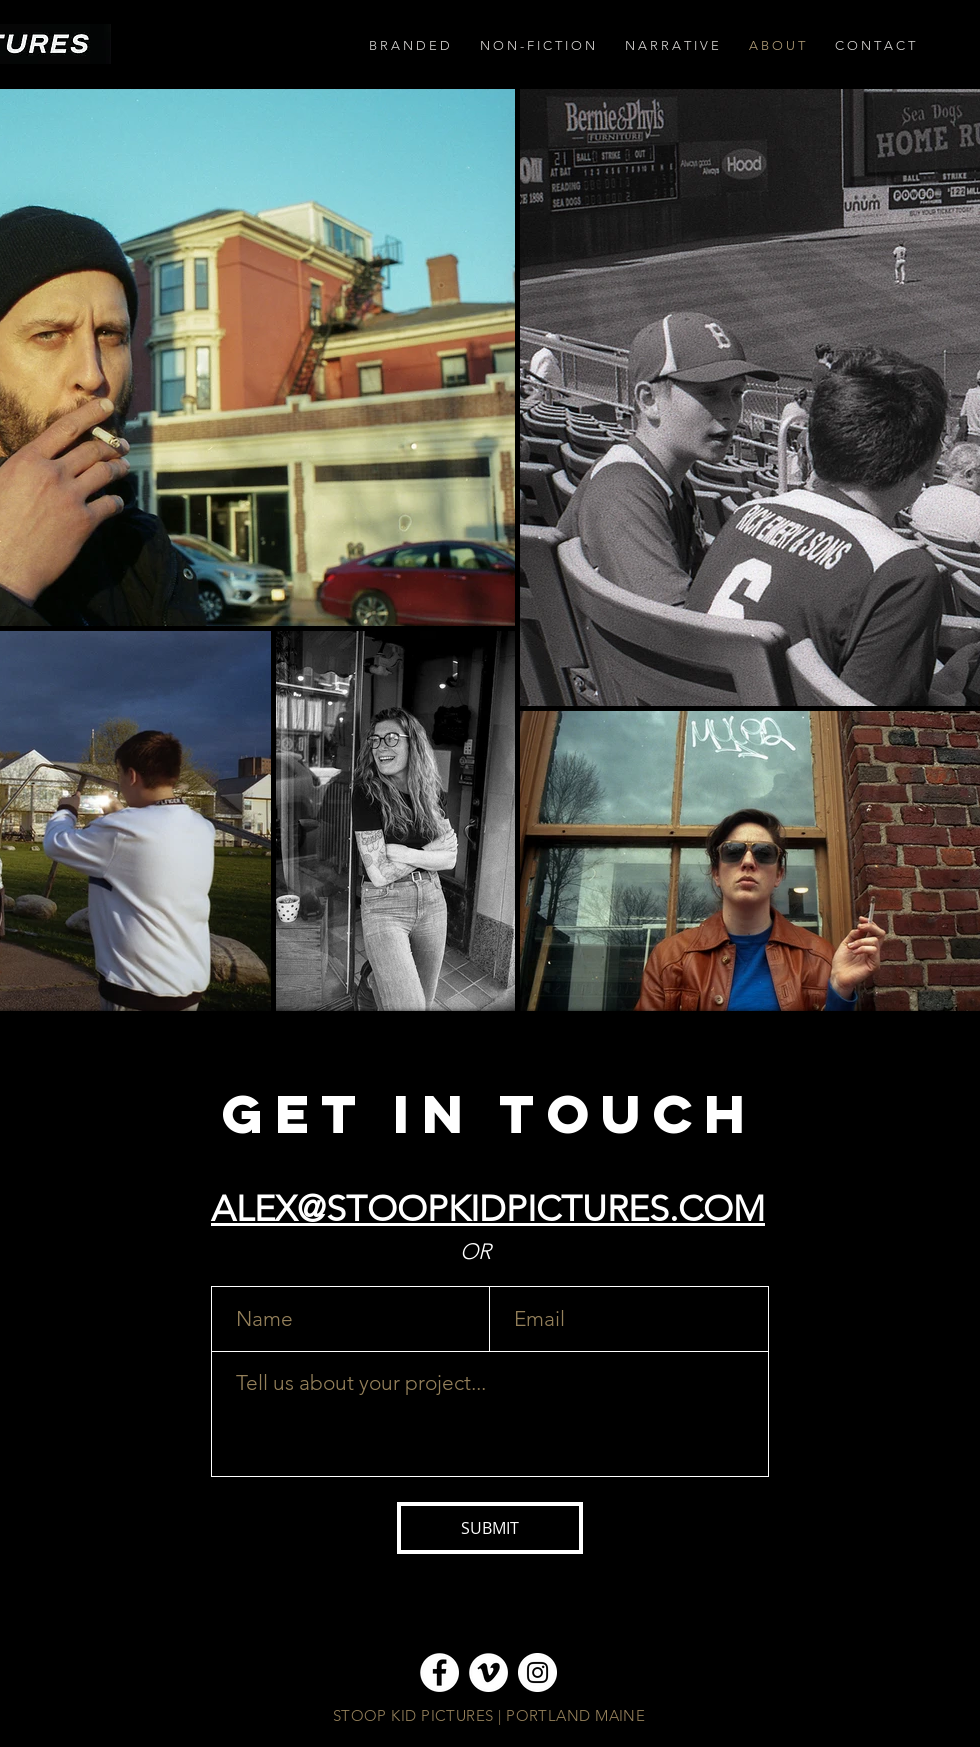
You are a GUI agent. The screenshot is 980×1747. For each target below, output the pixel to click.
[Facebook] (439, 1672)
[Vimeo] (488, 1672)
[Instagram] (537, 1672)
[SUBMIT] (490, 1528)
